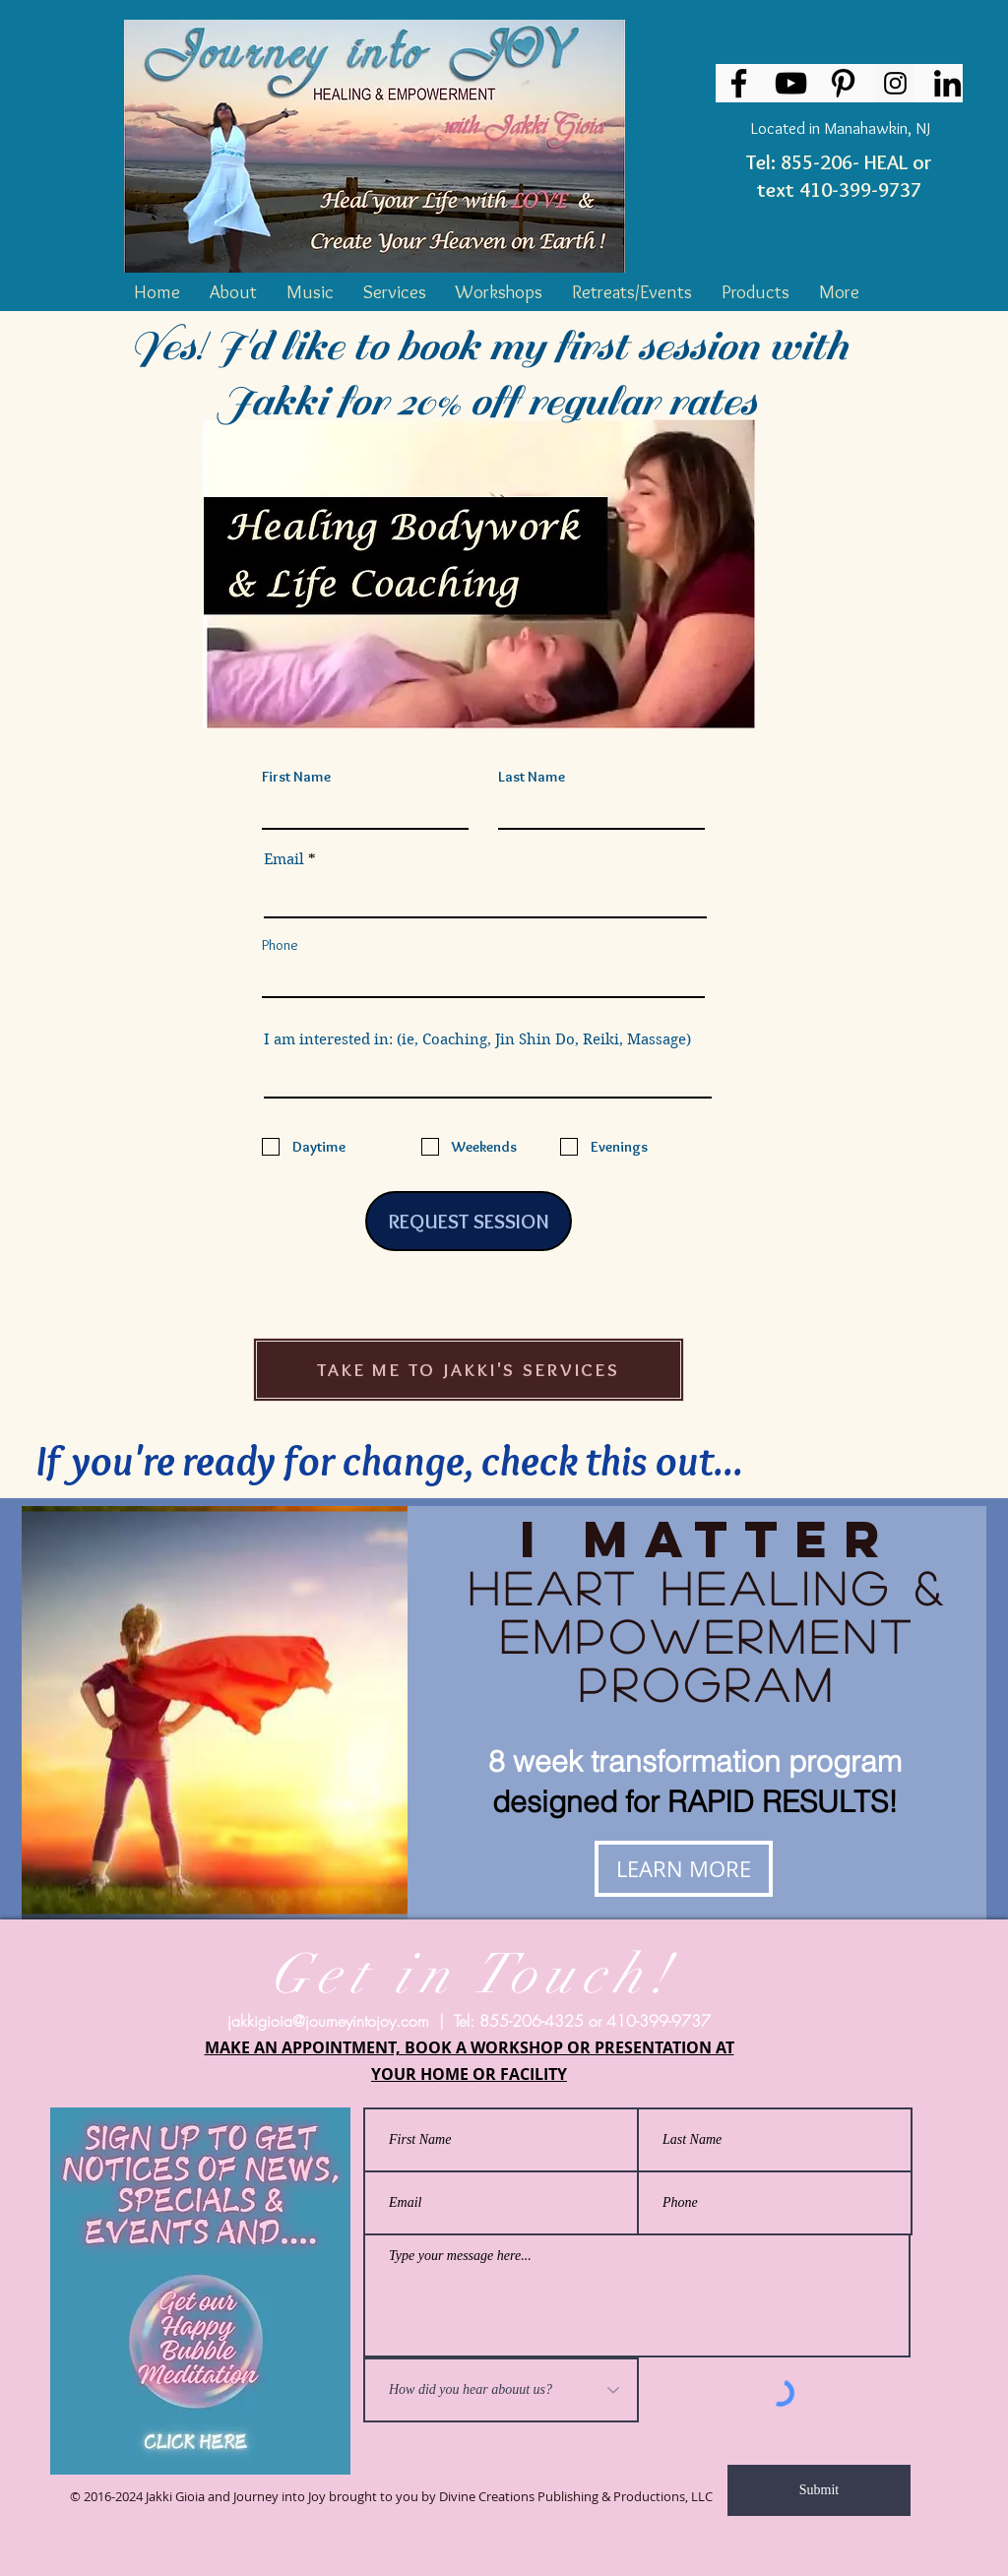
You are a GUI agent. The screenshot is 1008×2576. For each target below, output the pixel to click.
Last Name (531, 777)
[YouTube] (791, 83)
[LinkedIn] (947, 83)
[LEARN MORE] (684, 1869)
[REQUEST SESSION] (468, 1221)
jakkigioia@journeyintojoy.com (328, 2021)
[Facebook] (739, 83)
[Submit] (819, 2490)
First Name (296, 777)
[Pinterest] (843, 83)
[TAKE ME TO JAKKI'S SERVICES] (468, 1370)
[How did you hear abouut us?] (501, 2389)
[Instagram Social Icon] (895, 83)
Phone (280, 945)
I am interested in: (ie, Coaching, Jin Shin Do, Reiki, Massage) (477, 1040)
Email (284, 859)
